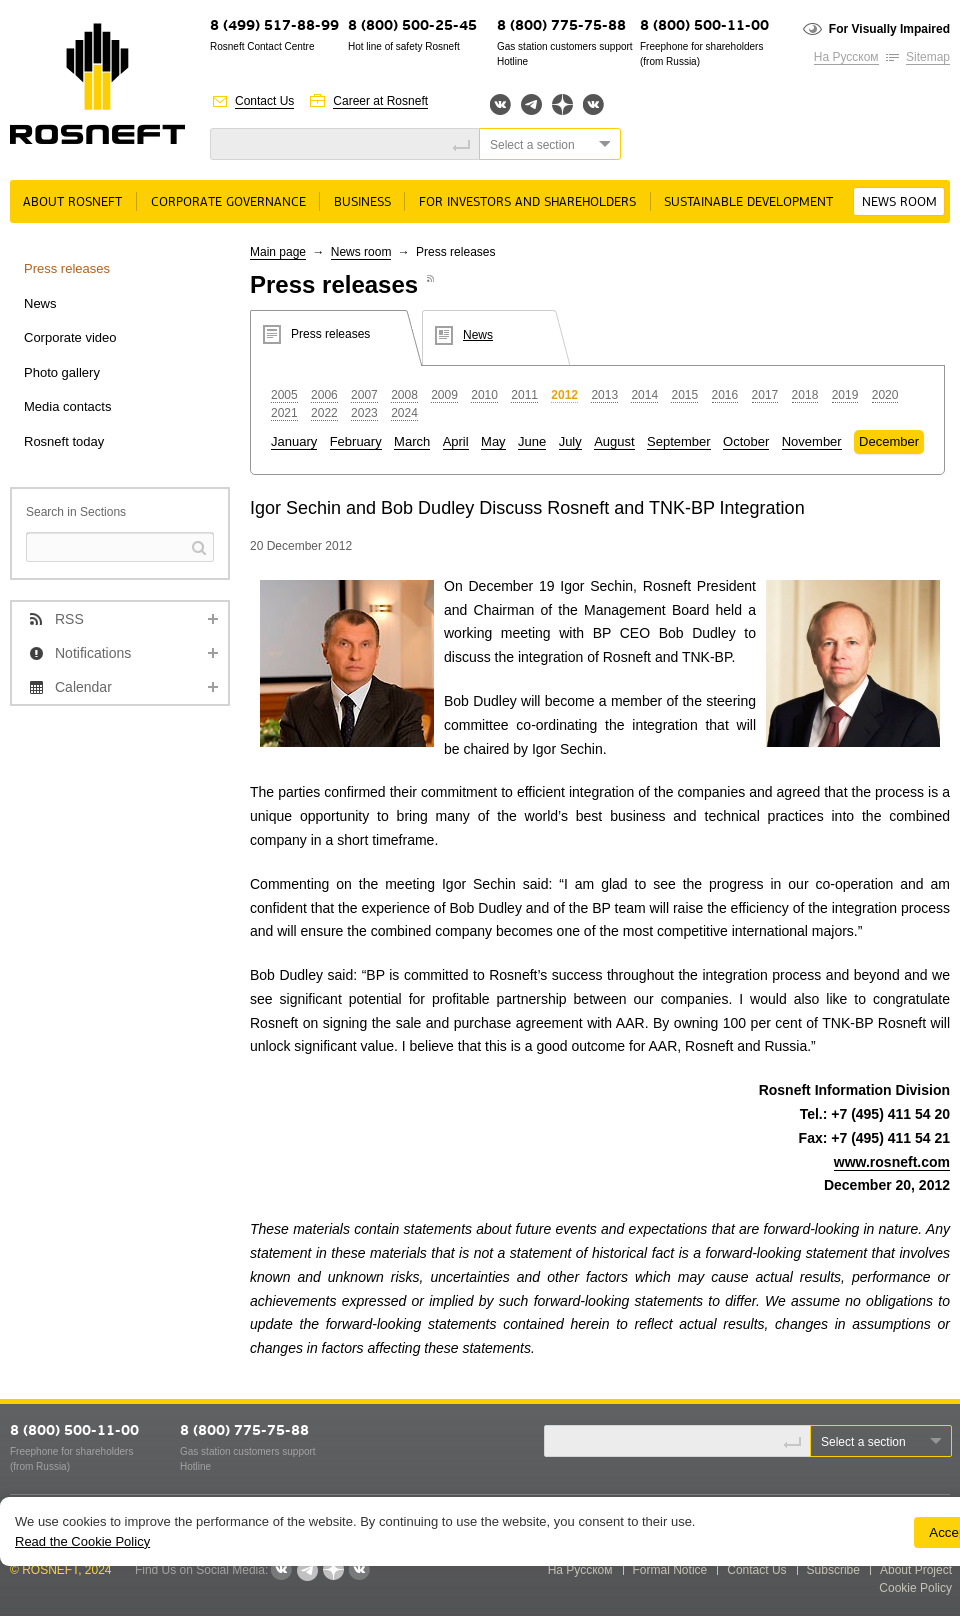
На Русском (846, 57)
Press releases (67, 268)
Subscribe (833, 1570)
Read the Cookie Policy (82, 1541)
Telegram (531, 104)
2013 (604, 395)
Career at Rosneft (380, 101)
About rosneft (72, 202)
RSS (69, 619)
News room (899, 202)
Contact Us (264, 101)
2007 (364, 395)
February (356, 441)
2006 (324, 395)
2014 (644, 395)
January (294, 441)
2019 (845, 395)
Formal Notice (670, 1570)
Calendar (83, 687)
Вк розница (593, 105)
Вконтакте (500, 104)
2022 (324, 413)
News (40, 303)
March (412, 441)
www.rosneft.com (892, 1162)
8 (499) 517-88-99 (274, 26)
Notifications (93, 653)
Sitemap (928, 57)
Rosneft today (64, 441)
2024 (404, 413)
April (456, 441)
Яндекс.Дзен (562, 104)
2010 (484, 395)
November (812, 441)
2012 (564, 395)
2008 (404, 395)
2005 (284, 395)
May (493, 441)
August (614, 441)
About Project (916, 1570)
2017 (765, 395)
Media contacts (67, 406)
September (679, 441)
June (532, 441)
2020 (885, 395)
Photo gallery (62, 372)
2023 (364, 413)
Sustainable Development (748, 202)
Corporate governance (228, 202)
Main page (278, 252)
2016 (725, 395)
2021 (284, 413)
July (570, 441)
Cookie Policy (915, 1588)
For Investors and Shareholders (527, 202)
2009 (444, 395)
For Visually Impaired (889, 29)
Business (362, 202)
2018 (805, 395)
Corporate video (70, 337)
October (746, 441)
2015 (684, 395)
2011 (524, 395)
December (889, 441)
